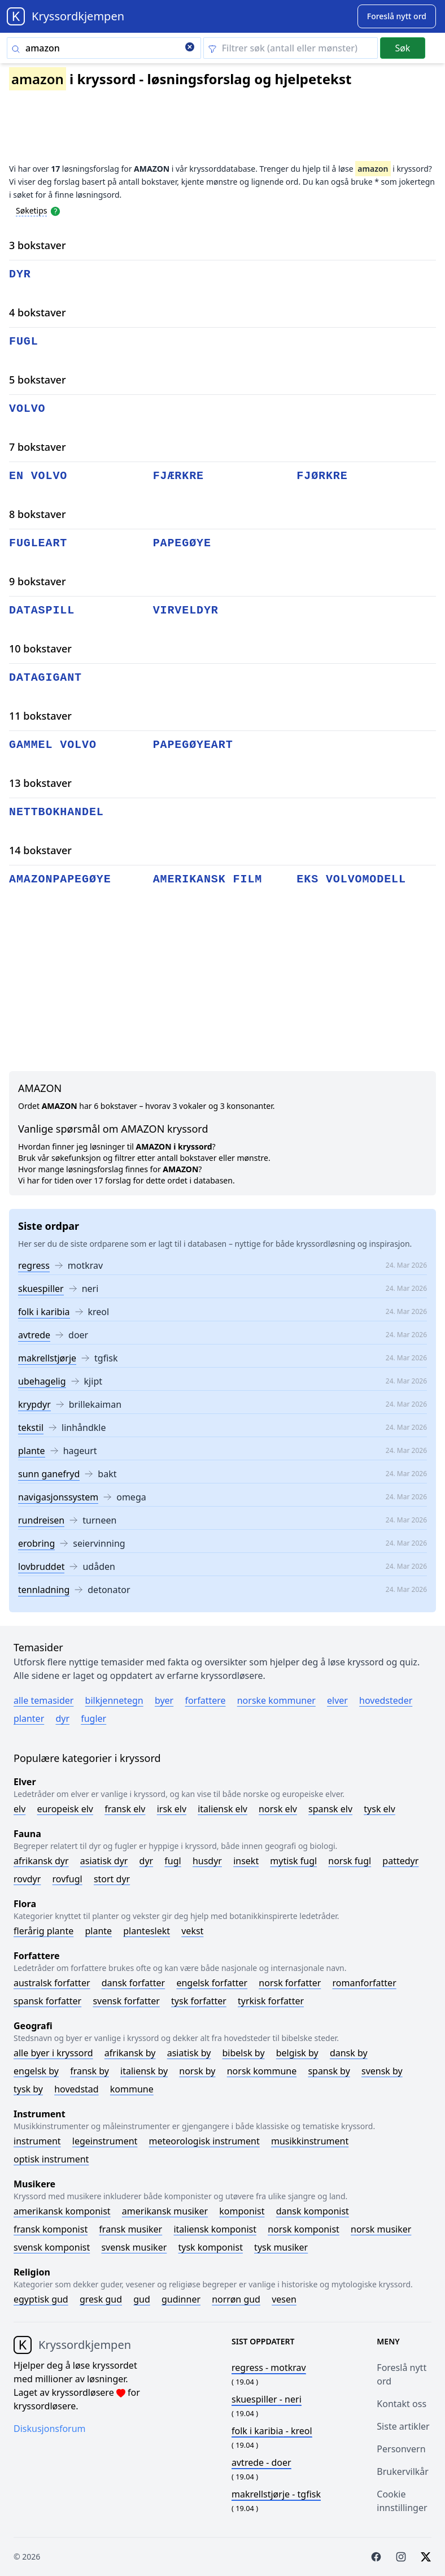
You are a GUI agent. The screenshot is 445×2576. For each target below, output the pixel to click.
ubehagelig (42, 1381)
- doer (261, 2462)
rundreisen (41, 1520)
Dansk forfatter (133, 1983)
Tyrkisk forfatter (271, 2001)
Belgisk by (297, 2053)
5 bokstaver (37, 379)
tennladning (43, 1589)
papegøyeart (193, 744)
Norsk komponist (303, 2229)
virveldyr (186, 610)
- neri (267, 2399)
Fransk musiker (130, 2229)
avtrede (34, 1335)
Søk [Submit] (402, 48)
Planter (29, 1718)
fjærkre (178, 475)
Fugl (172, 1861)
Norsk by (197, 2071)
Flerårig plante (43, 1931)
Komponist (241, 2211)
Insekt (246, 1861)
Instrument (37, 2141)
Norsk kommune (262, 2071)
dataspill (42, 610)
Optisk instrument (51, 2159)
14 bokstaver (40, 850)
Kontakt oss (401, 2403)
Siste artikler (403, 2426)
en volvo (38, 475)
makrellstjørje (47, 1358)
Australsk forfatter (52, 1983)
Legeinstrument (105, 2141)
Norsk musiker (381, 2229)
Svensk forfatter (126, 2001)
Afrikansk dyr (41, 1861)
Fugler (93, 1718)
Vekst (192, 1931)
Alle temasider (43, 1700)
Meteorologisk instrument (204, 2141)
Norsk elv (278, 1809)
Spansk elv (330, 1809)
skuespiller (41, 1288)
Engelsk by (36, 2071)
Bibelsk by (244, 2053)
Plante (98, 1931)
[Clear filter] (290, 48)
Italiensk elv (222, 1809)
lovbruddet (41, 1566)
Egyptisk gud (41, 2299)
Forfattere (205, 1700)
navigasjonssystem (58, 1497)
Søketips (31, 210)
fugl (23, 341)
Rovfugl (67, 1879)
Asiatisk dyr (104, 1861)
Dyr (62, 1718)
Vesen (284, 2299)
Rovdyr (27, 1879)
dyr (20, 274)
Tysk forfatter (198, 2001)
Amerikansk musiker (165, 2211)
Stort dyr (112, 1879)
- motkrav (269, 2367)
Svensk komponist (52, 2247)
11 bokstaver (40, 716)
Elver (337, 1700)
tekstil (30, 1427)
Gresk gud (101, 2299)
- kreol (272, 2431)
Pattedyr (400, 1861)
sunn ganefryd (49, 1474)
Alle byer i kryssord (53, 2053)
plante (31, 1450)
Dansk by (349, 2053)
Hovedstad (76, 2089)
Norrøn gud (236, 2299)
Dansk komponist (312, 2211)
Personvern (401, 2449)
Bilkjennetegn (114, 1700)
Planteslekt (146, 1931)
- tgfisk (276, 2494)
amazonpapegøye (60, 879)
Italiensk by (144, 2071)
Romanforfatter (364, 1983)
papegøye (182, 543)
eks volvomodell (351, 879)
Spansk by (329, 2071)
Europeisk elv (65, 1809)
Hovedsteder (385, 1700)
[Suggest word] (396, 16)
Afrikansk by (130, 2053)
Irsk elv (171, 1809)
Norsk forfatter (290, 1983)
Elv (19, 1809)
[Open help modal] (55, 210)
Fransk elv (124, 1809)
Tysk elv (379, 1809)
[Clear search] (190, 48)
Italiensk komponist (214, 2229)
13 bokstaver (40, 783)
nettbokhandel (56, 812)
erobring (36, 1543)
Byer (164, 1700)
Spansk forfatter (47, 2001)
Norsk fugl (349, 1861)
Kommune (132, 2089)
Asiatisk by (189, 2053)
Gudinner (181, 2299)
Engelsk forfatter (211, 1983)
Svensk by (382, 2071)
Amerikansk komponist (62, 2211)
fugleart (38, 543)
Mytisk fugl (293, 1861)
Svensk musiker (134, 2247)
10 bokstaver (40, 648)
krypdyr (34, 1404)
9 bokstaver (37, 581)
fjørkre (321, 475)
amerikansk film (208, 879)
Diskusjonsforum (50, 2428)
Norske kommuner (276, 1700)
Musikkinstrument (309, 2141)
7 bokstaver (37, 447)
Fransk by (89, 2071)
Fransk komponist (51, 2229)
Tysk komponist (210, 2247)
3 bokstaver (37, 245)
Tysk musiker (281, 2247)
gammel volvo (53, 744)
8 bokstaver (37, 514)
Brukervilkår (403, 2471)
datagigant (45, 677)
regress (34, 1265)
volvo (27, 408)
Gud (141, 2299)
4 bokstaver (37, 312)
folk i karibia (44, 1312)
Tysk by (28, 2089)
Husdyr (207, 1861)
